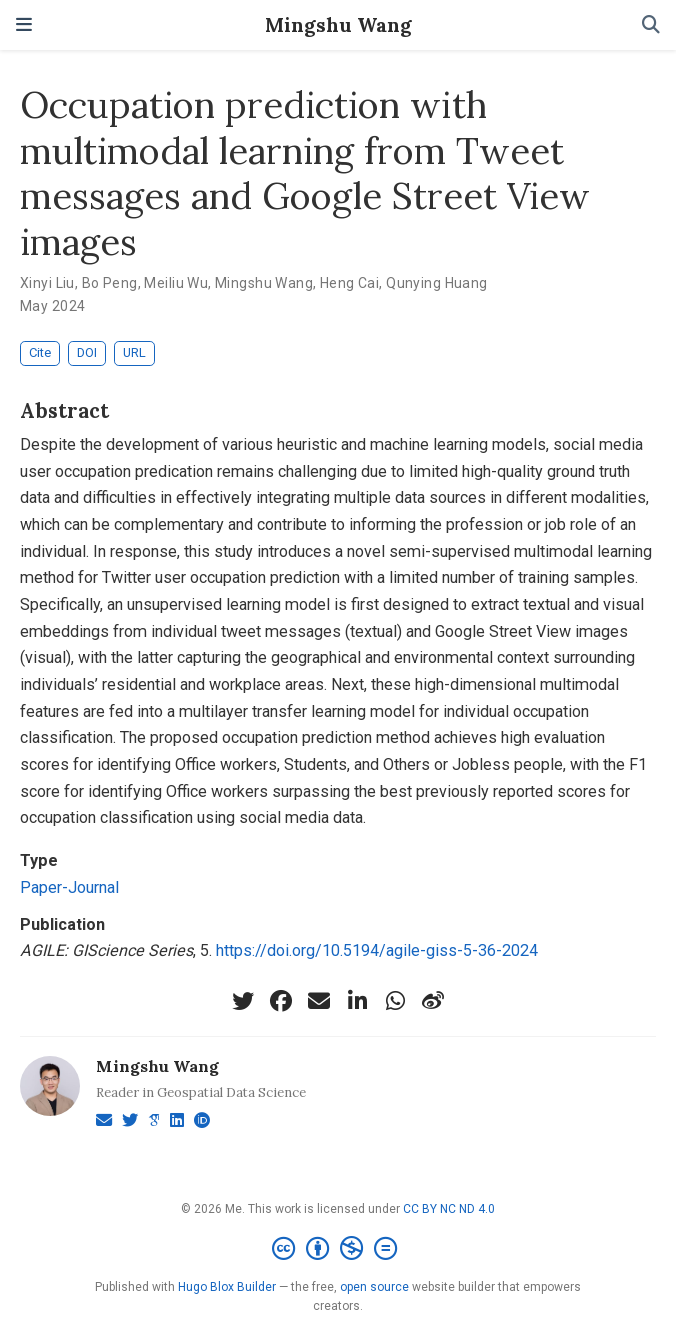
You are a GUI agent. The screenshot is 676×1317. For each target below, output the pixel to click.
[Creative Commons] (338, 1249)
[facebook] (281, 1001)
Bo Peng (110, 283)
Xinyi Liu (47, 283)
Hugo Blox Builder (227, 1287)
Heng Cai (349, 283)
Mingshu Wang (338, 24)
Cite (40, 352)
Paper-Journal (69, 887)
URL (134, 352)
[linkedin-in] (357, 1001)
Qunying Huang (436, 283)
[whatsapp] (395, 1001)
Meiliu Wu (176, 283)
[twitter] (243, 1001)
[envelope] (319, 1001)
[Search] (651, 25)
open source (374, 1287)
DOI (87, 352)
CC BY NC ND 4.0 (449, 1209)
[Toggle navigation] (24, 25)
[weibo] (433, 1001)
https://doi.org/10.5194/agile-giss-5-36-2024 (377, 950)
